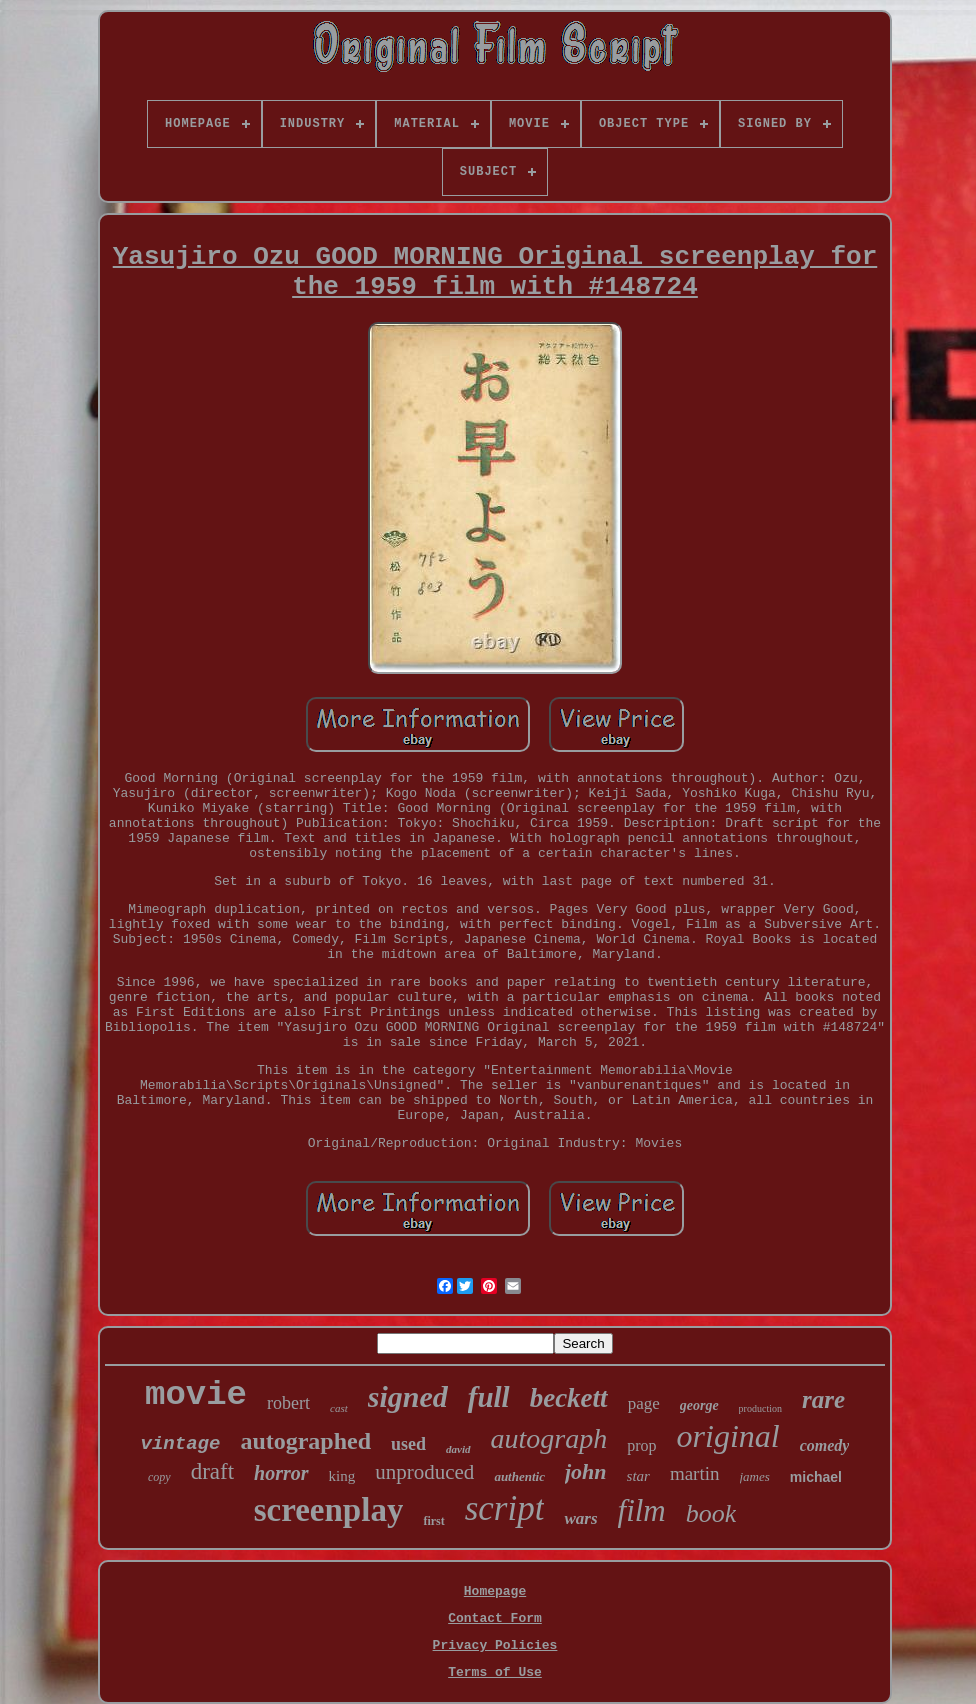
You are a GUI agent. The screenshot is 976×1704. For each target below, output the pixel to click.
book (711, 1513)
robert (288, 1403)
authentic (519, 1476)
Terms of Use (495, 1672)
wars (580, 1518)
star (638, 1476)
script (505, 1508)
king (342, 1476)
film (642, 1510)
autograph (549, 1438)
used (408, 1444)
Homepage (495, 1591)
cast (339, 1408)
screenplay (329, 1510)
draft (212, 1471)
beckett (569, 1398)
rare (823, 1399)
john (586, 1471)
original (728, 1436)
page (644, 1403)
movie (196, 1395)
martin (695, 1473)
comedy (825, 1445)
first (433, 1521)
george (699, 1405)
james (755, 1476)
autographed (305, 1441)
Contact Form (495, 1618)
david (458, 1449)
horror (281, 1473)
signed (408, 1396)
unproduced (424, 1472)
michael (816, 1477)
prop (641, 1445)
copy (159, 1477)
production (760, 1408)
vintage (181, 1444)
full (489, 1397)
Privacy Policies (495, 1645)
